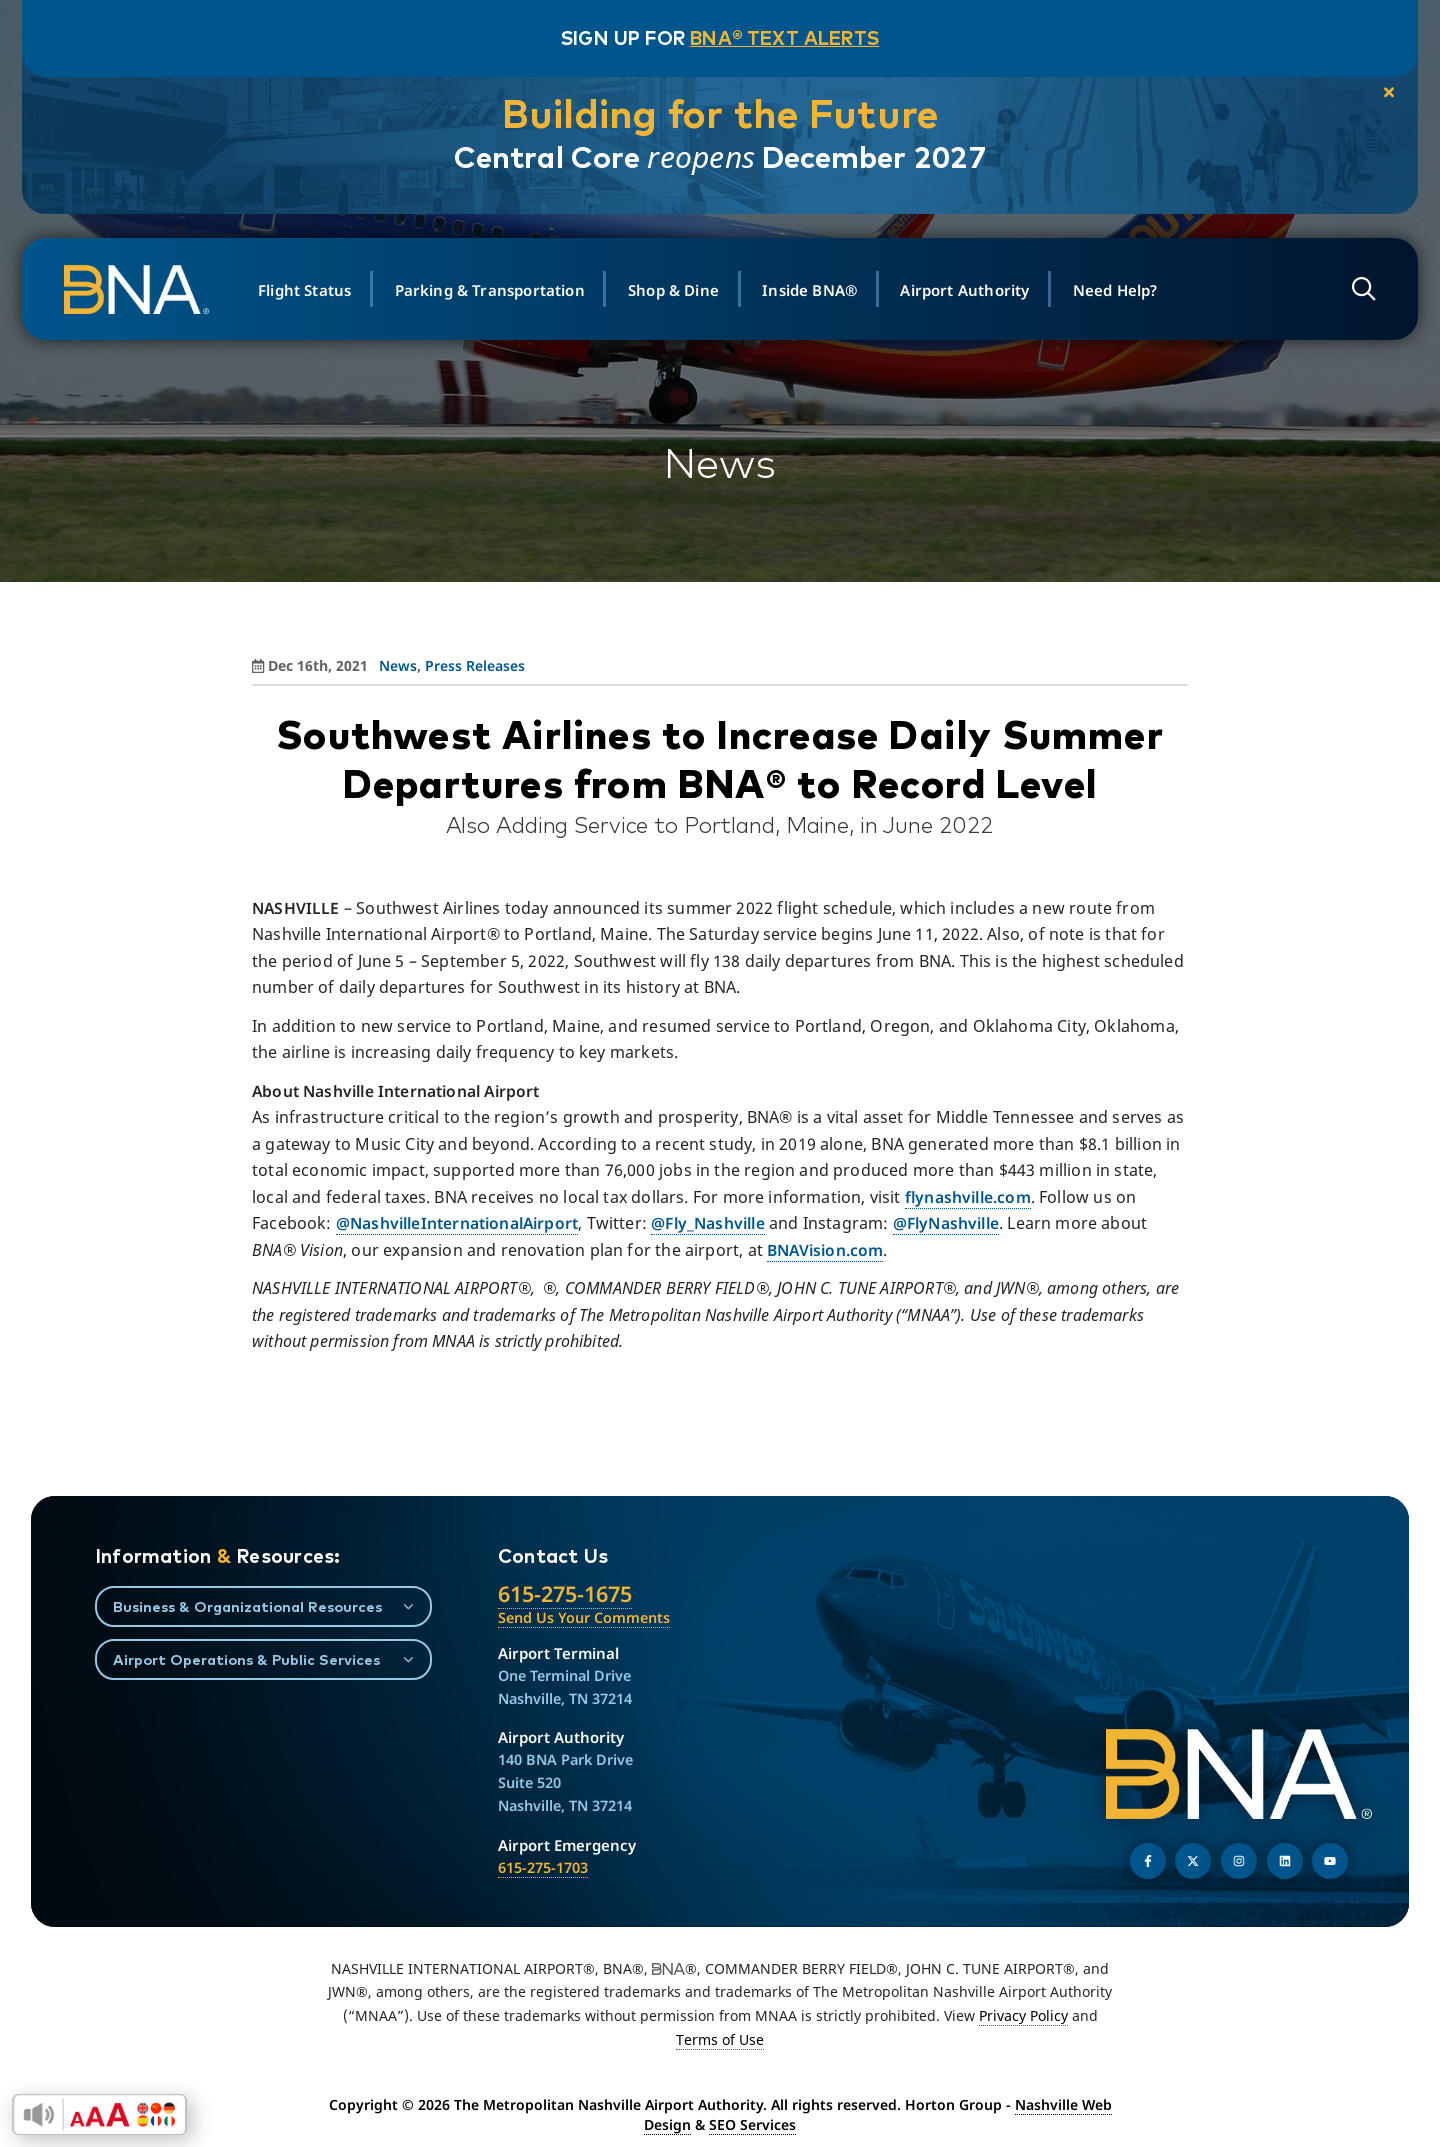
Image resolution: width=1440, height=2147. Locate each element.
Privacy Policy (1023, 2015)
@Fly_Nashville (708, 1223)
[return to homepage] (150, 290)
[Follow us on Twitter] (1193, 1861)
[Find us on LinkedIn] (1285, 1861)
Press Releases (475, 665)
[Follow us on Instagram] (1239, 1861)
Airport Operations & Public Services (246, 1659)
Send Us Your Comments (584, 1617)
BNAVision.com (825, 1250)
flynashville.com (968, 1197)
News (398, 665)
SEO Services (752, 2124)
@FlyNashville (946, 1223)
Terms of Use (720, 2039)
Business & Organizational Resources (247, 1606)
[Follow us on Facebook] (1148, 1861)
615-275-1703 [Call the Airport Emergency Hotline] (543, 1867)
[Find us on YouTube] (1330, 1861)
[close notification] (1371, 94)
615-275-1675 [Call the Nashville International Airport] (565, 1593)
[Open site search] (1355, 289)
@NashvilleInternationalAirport (457, 1223)
